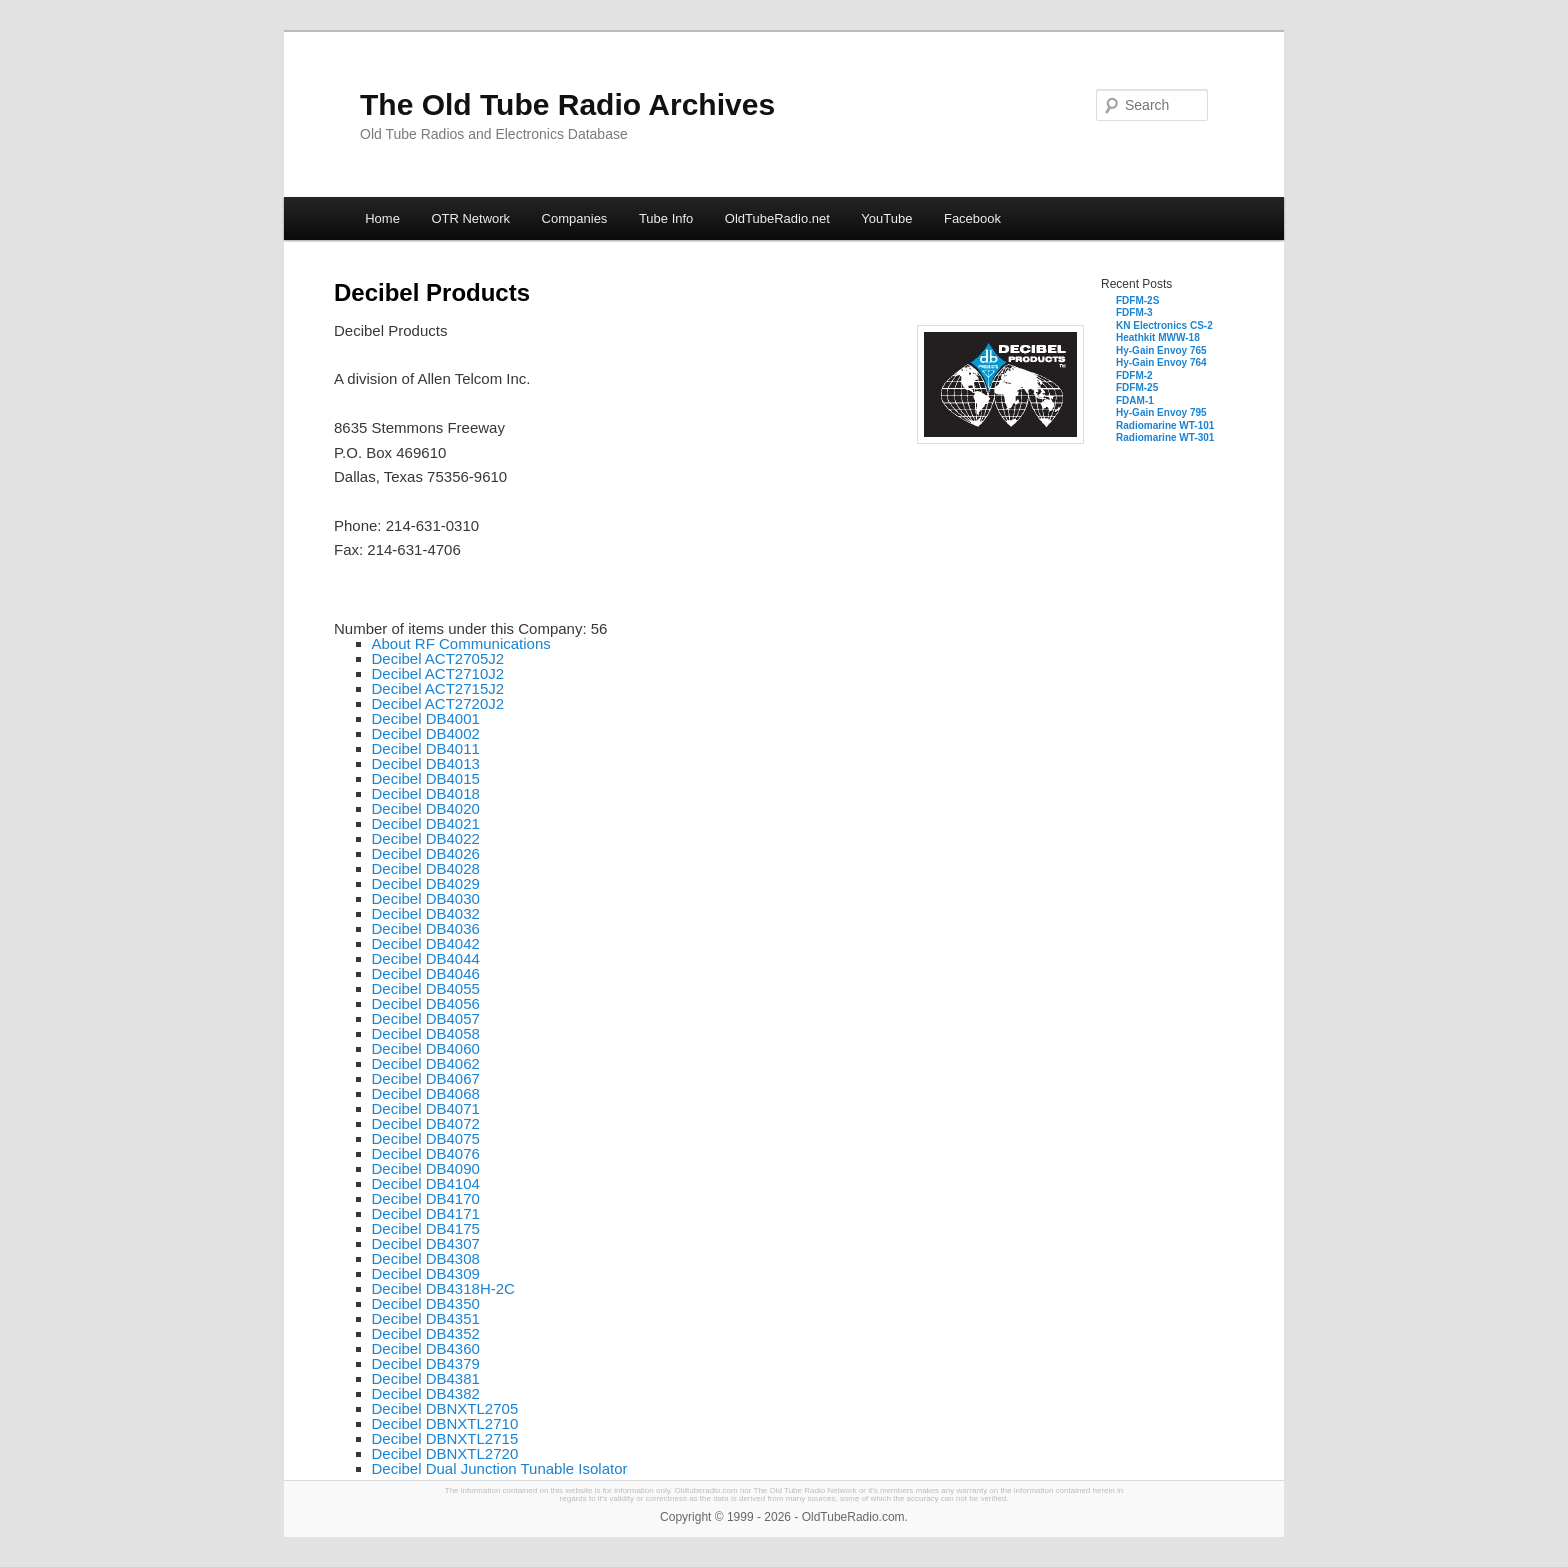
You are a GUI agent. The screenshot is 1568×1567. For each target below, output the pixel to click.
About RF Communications (461, 643)
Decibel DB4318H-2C (443, 1288)
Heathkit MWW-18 (1158, 337)
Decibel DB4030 (426, 898)
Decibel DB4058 (426, 1033)
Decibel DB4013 (426, 763)
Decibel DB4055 (426, 988)
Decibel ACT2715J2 (438, 688)
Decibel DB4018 (426, 793)
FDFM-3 (1134, 312)
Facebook (972, 218)
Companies (575, 218)
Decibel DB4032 (426, 913)
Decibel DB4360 (426, 1348)
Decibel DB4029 (426, 883)
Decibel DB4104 (426, 1183)
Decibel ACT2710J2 (438, 673)
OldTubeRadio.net (777, 218)
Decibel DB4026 (426, 853)
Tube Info (666, 218)
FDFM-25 (1137, 387)
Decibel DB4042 (426, 943)
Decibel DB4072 (426, 1123)
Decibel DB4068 (426, 1093)
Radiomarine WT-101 (1165, 425)
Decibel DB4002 (426, 733)
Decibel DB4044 (426, 958)
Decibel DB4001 (426, 718)
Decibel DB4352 (426, 1333)
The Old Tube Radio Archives (567, 104)
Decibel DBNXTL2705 (445, 1408)
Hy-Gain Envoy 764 (1161, 362)
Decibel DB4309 (426, 1273)
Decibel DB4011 (426, 748)
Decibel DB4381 (426, 1378)
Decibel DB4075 (426, 1138)
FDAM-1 (1135, 400)
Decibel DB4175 (426, 1228)
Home (382, 218)
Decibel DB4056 (426, 1003)
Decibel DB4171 (426, 1213)
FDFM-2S (1137, 300)
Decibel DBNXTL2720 (445, 1453)
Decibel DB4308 (426, 1258)
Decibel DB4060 (426, 1048)
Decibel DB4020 (426, 808)
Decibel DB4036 (426, 928)
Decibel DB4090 (426, 1168)
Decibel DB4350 (426, 1303)
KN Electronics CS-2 (1164, 325)
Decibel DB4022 (426, 838)
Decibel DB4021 (426, 823)
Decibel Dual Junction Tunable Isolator (500, 1468)
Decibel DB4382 (426, 1393)
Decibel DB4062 (426, 1063)
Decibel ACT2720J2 (438, 703)
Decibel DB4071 (426, 1108)
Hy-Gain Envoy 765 (1161, 350)
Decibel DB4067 (426, 1078)
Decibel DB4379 (426, 1363)
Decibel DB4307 (426, 1243)
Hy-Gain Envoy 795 (1161, 412)
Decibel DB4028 (426, 868)
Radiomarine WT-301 (1165, 437)
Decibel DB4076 (426, 1153)
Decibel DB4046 (426, 973)
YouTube (886, 218)
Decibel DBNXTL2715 (445, 1438)
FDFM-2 (1134, 375)
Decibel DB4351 (426, 1318)
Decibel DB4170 (426, 1198)
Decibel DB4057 (426, 1018)
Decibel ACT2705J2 (438, 658)
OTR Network (470, 218)
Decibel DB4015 (426, 778)
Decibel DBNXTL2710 (445, 1423)
